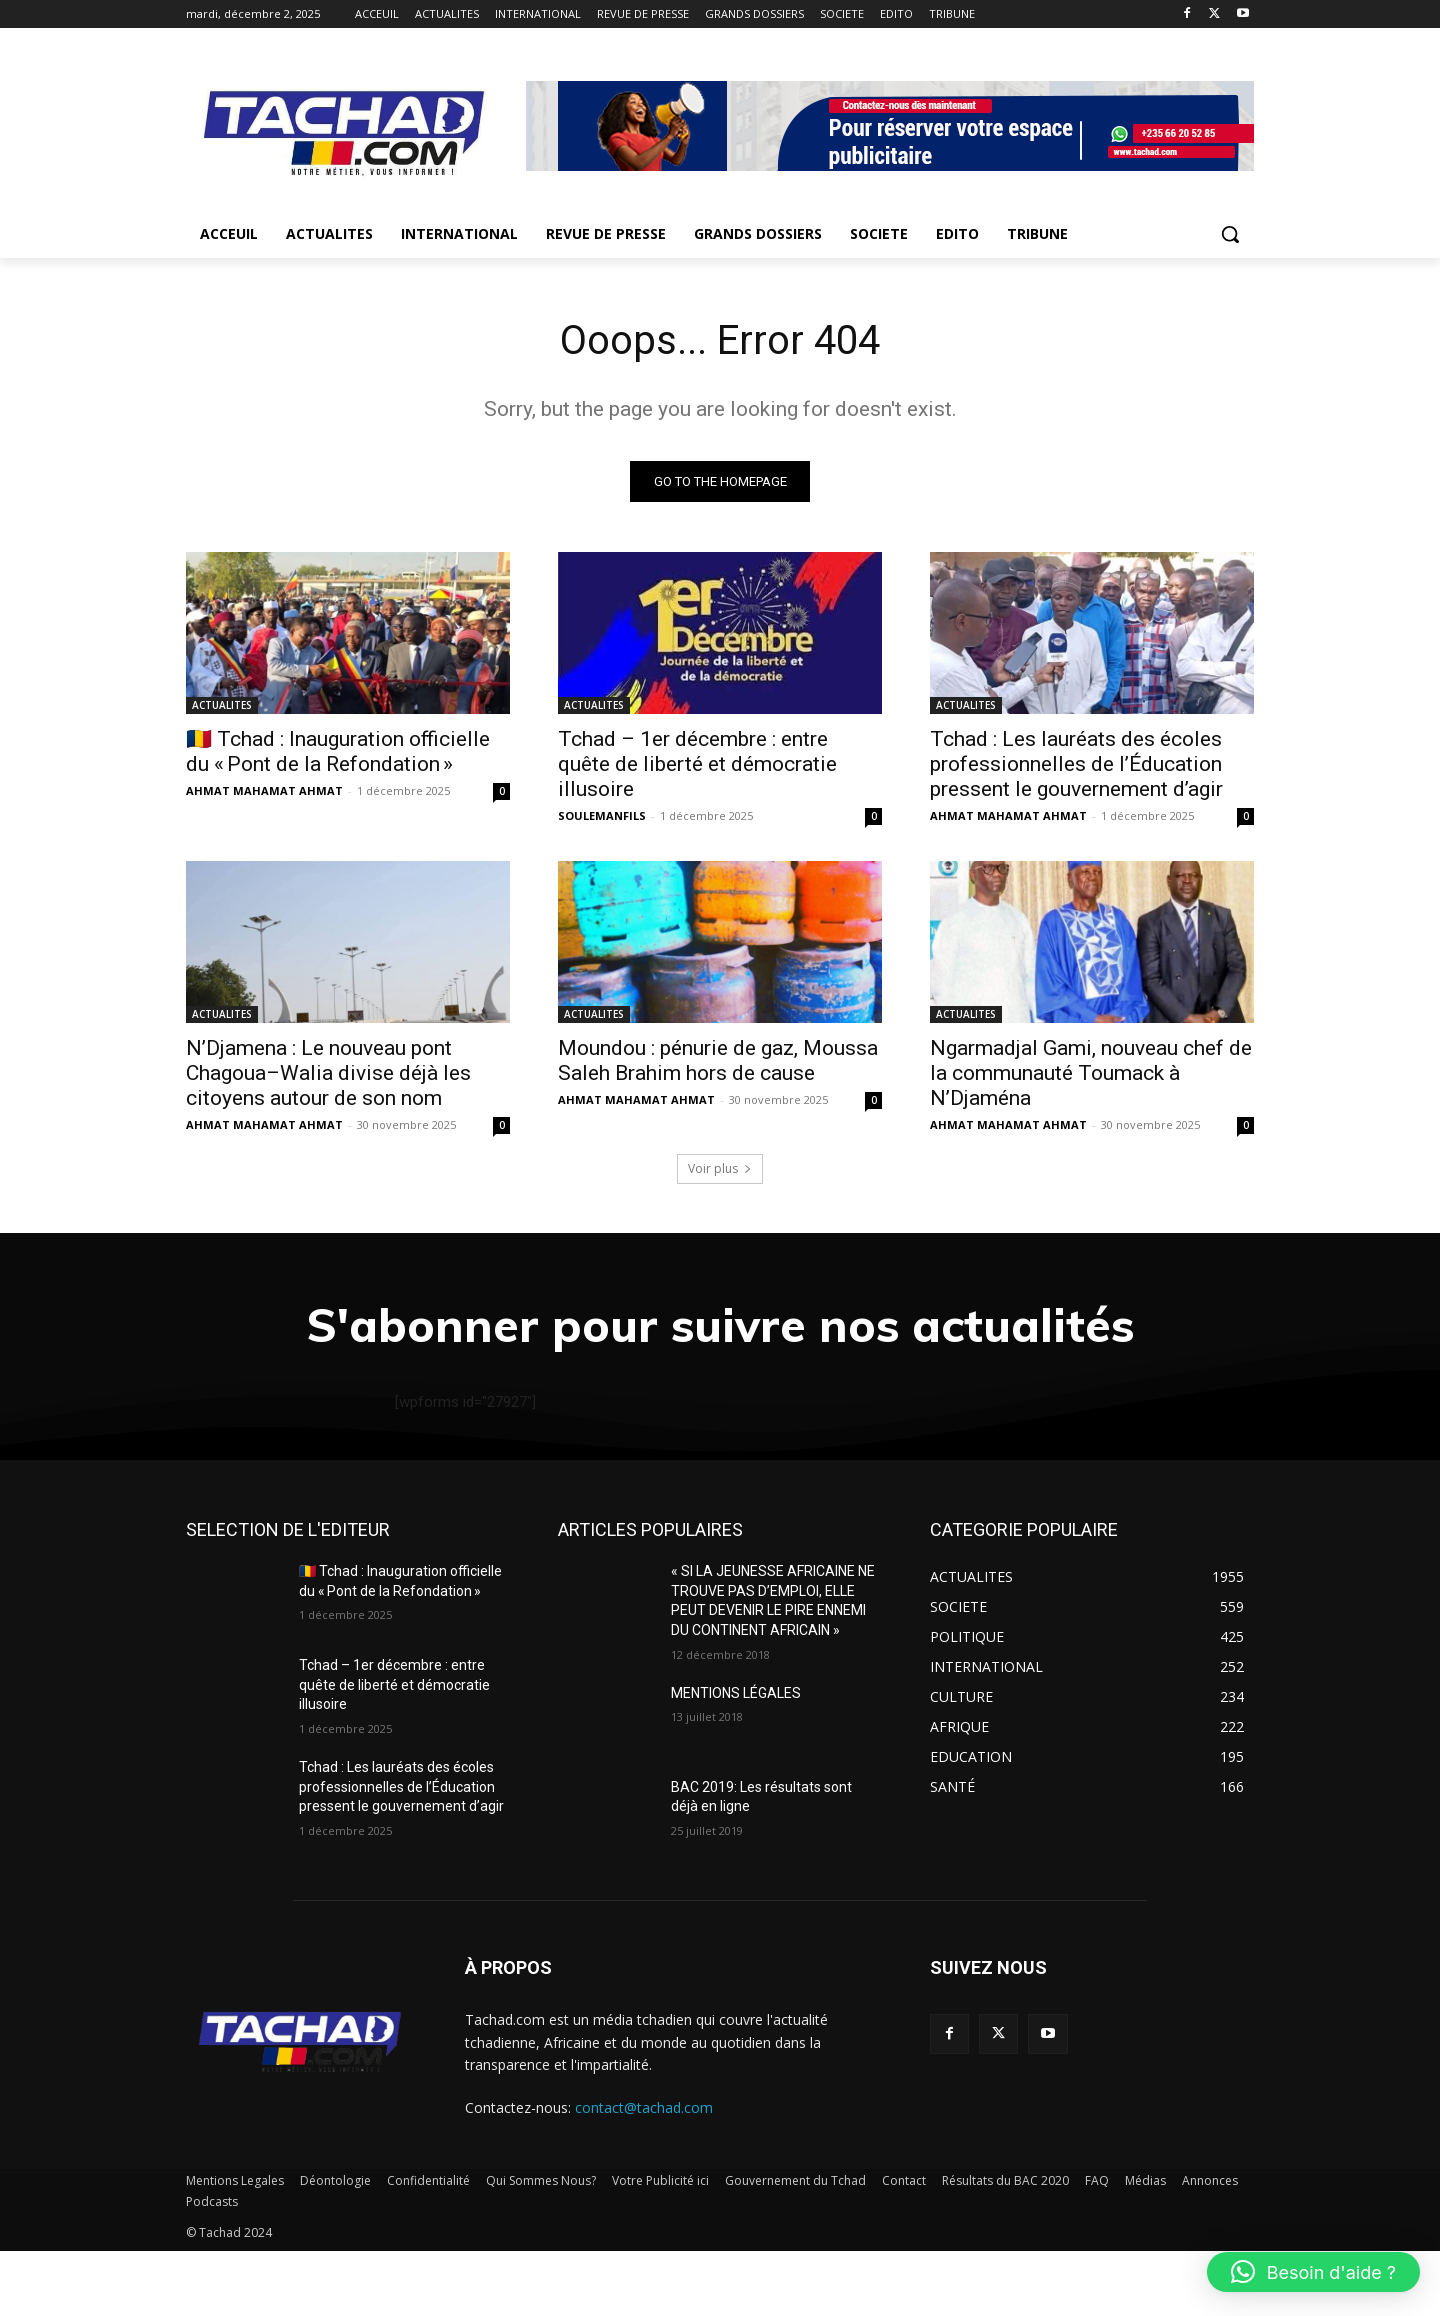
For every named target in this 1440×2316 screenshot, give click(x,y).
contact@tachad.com (644, 2172)
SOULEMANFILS (602, 815)
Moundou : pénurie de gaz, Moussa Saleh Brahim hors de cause (718, 1060)
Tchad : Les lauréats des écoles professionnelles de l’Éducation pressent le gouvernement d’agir (1076, 764)
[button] (1230, 234)
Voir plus (720, 1168)
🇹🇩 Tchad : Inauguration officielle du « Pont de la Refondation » (338, 751)
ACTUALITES (222, 705)
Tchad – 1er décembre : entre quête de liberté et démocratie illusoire (697, 764)
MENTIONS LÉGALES (736, 1758)
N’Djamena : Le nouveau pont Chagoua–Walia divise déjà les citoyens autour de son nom (328, 1073)
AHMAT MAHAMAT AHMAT (264, 790)
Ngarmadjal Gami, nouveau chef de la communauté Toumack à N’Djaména (1091, 1073)
